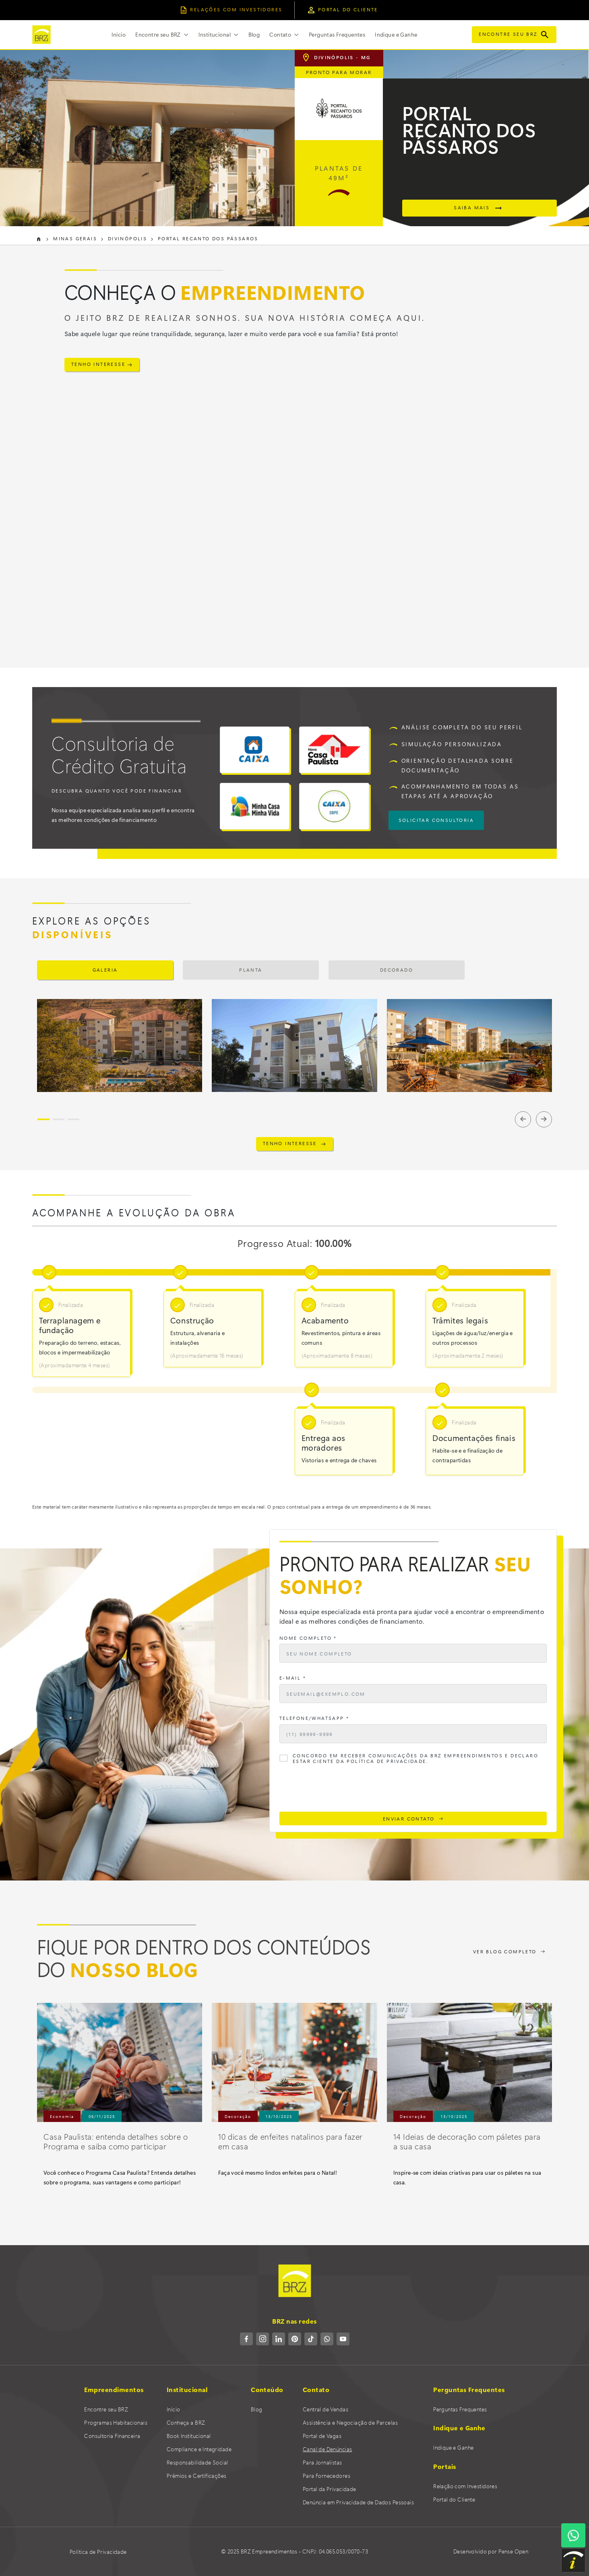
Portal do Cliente (454, 2499)
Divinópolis (122, 238)
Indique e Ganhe (396, 34)
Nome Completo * (308, 1638)
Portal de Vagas (322, 2436)
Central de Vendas (325, 2409)
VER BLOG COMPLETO (509, 1951)
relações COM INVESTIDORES (231, 9)
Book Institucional (189, 2436)
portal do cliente (342, 9)
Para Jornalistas (322, 2462)
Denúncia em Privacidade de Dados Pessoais (358, 2502)
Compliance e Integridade (199, 2449)
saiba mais (479, 208)
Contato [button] (280, 34)
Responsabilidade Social (197, 2462)
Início (119, 34)
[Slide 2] (58, 1119)
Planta (250, 969)
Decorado (396, 969)
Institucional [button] (215, 34)
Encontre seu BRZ (514, 34)
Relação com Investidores (465, 2486)
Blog (254, 34)
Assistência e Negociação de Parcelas (350, 2422)
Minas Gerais (73, 238)
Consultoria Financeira (112, 2436)
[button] (162, 35)
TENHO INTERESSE (101, 364)
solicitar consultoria (436, 820)
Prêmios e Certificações (197, 2475)
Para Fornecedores (326, 2475)
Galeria (105, 969)
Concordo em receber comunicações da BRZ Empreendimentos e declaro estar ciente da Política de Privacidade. (415, 1758)
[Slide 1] (43, 1119)
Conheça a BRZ (186, 2422)
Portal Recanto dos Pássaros (201, 238)
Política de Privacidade (98, 2551)
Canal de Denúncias (327, 2449)
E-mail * (292, 1678)
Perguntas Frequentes (337, 34)
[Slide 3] (73, 1119)
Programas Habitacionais (115, 2422)
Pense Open (513, 2551)
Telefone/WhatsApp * (314, 1718)
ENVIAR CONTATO (413, 1818)
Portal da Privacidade (329, 2489)
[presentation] (340, 1789)
